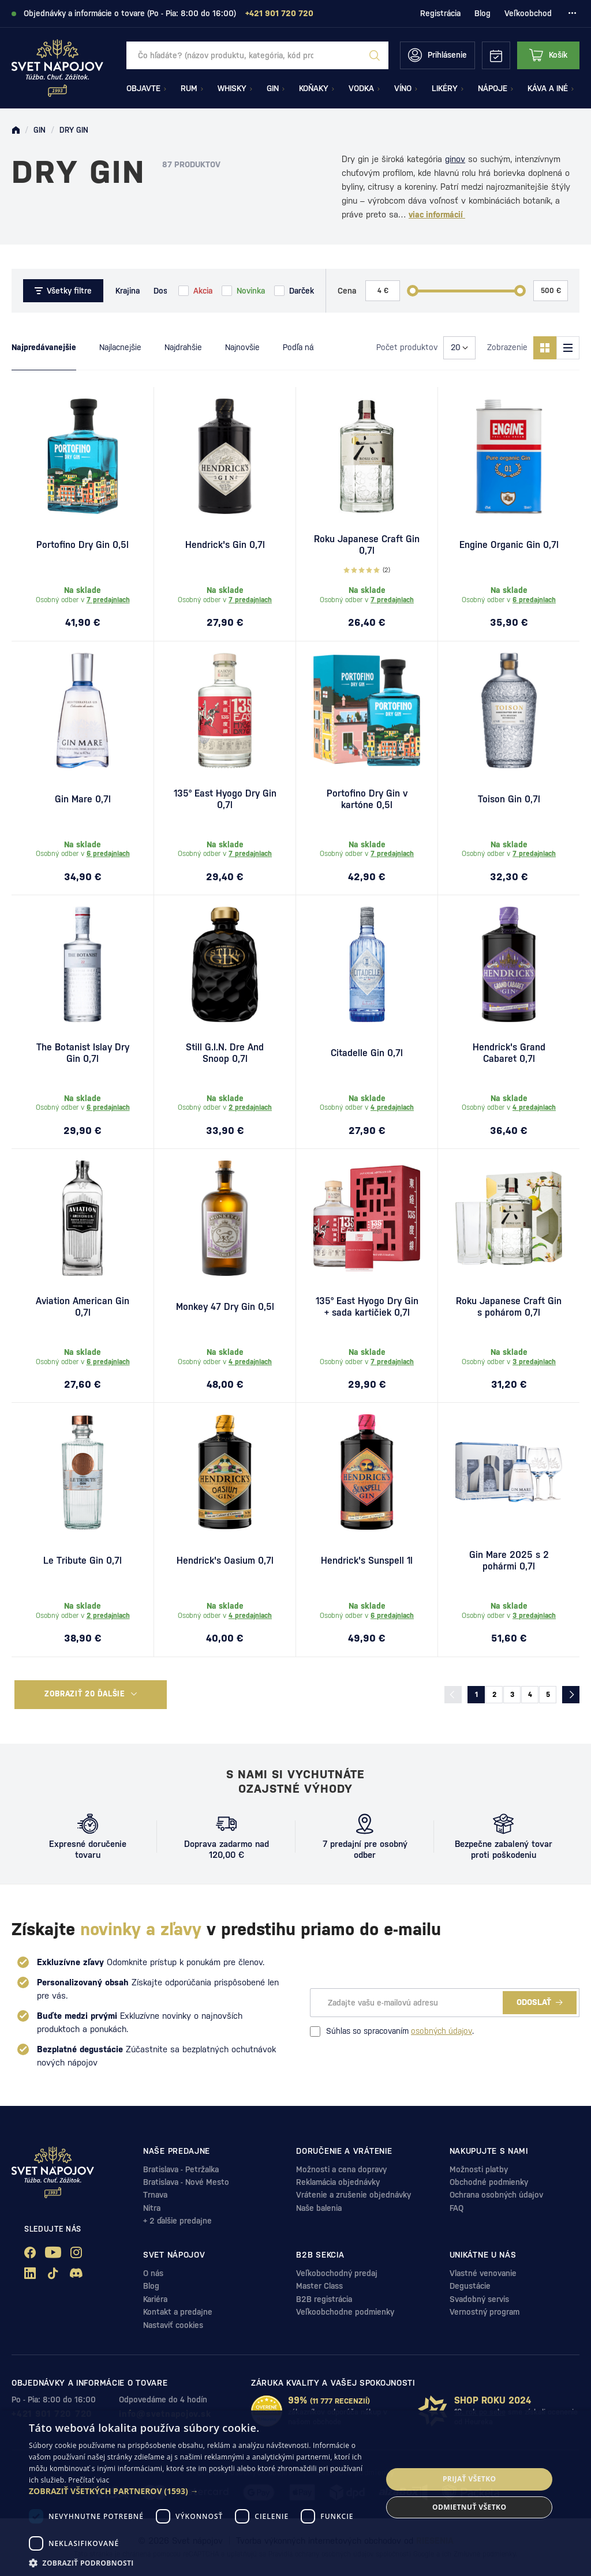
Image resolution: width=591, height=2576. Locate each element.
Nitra (151, 2208)
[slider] (412, 290)
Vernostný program (484, 2311)
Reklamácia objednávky (338, 2182)
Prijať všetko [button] (469, 2479)
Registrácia (440, 13)
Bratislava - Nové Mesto (186, 2182)
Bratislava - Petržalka (181, 2169)
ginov (455, 159)
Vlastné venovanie (483, 2273)
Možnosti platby (479, 2169)
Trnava (155, 2194)
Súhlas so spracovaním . (392, 2031)
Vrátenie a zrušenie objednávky (353, 2194)
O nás (153, 2273)
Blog (482, 13)
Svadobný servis (479, 2299)
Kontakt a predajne (177, 2311)
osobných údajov (441, 2031)
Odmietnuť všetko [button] (469, 2507)
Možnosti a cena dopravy (341, 2169)
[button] (200, 2491)
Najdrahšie (183, 347)
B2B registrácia (324, 2299)
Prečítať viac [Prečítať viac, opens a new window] (88, 2480)
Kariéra (155, 2299)
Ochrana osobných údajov (496, 2194)
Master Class (319, 2285)
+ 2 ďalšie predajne (177, 2220)
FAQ (456, 2208)
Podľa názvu (304, 347)
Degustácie (470, 2285)
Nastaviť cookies (173, 2325)
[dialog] (295, 2493)
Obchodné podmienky (489, 2182)
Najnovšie (242, 347)
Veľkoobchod (528, 13)
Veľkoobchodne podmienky (345, 2311)
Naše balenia (319, 2208)
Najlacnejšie (120, 347)
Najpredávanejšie (44, 347)
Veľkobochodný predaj (336, 2273)
